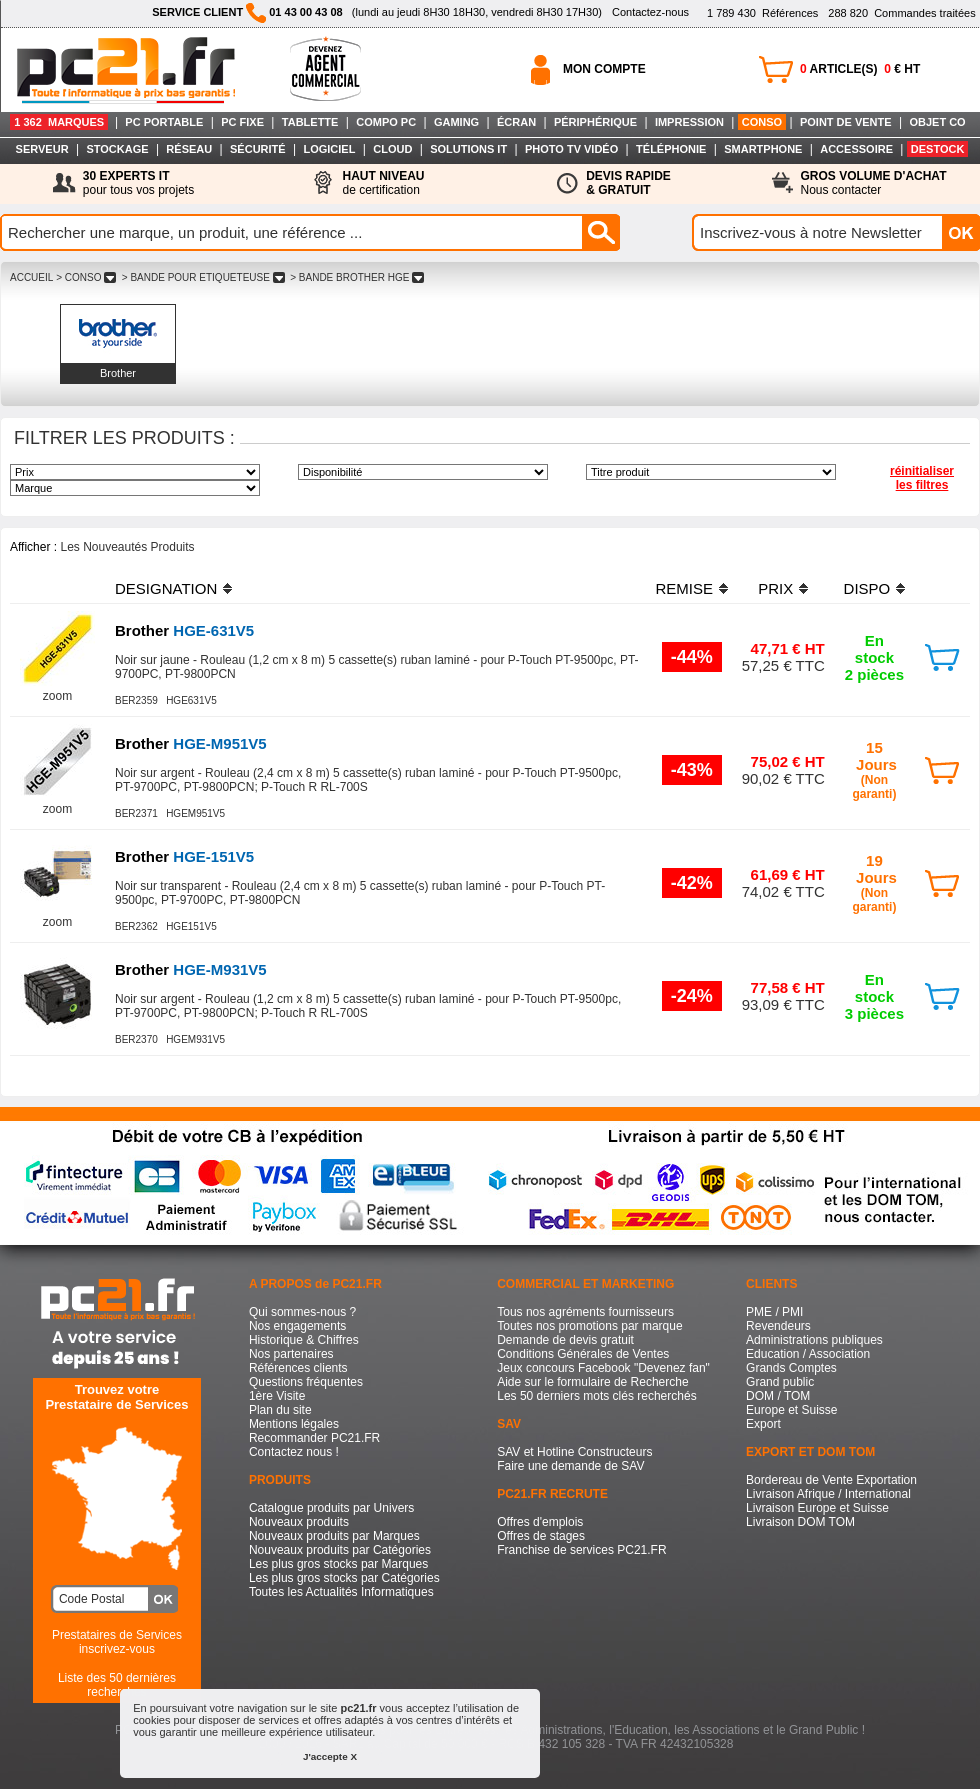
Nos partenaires (291, 1354)
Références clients (298, 1368)
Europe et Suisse (791, 1410)
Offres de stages (541, 1536)
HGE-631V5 (184, 630)
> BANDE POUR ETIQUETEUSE (203, 277)
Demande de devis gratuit (565, 1340)
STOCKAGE (117, 149)
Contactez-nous (650, 12)
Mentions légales (294, 1424)
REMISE (684, 588)
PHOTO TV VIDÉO (571, 149)
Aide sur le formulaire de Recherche (592, 1382)
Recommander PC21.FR (314, 1438)
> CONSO (86, 277)
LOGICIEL (329, 149)
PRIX (775, 588)
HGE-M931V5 (191, 969)
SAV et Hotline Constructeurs (574, 1452)
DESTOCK (938, 149)
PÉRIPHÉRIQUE (595, 122)
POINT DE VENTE (846, 122)
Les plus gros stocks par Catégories (344, 1578)
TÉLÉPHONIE (671, 149)
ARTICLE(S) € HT (860, 69)
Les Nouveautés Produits (127, 547)
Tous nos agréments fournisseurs (585, 1312)
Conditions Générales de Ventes (583, 1354)
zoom (57, 696)
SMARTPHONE (763, 149)
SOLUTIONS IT (468, 149)
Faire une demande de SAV (570, 1466)
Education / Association (808, 1354)
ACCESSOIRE (856, 149)
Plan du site (280, 1410)
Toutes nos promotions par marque (589, 1326)
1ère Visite (277, 1396)
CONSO (762, 122)
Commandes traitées (901, 13)
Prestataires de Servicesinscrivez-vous (117, 1642)
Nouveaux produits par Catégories (340, 1550)
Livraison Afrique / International (828, 1494)
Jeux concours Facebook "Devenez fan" (603, 1368)
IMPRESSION (689, 122)
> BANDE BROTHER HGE (357, 277)
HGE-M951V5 (191, 743)
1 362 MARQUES (59, 122)
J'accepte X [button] (330, 1756)
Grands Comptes (791, 1368)
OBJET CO (937, 122)
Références (762, 13)
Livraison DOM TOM (800, 1522)
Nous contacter (874, 183)
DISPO (867, 588)
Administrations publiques (814, 1340)
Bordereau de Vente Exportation (831, 1480)
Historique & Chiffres (304, 1340)
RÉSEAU (189, 149)
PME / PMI (774, 1312)
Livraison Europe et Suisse (817, 1508)
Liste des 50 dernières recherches (117, 1685)
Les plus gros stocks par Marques (338, 1564)
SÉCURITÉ (258, 149)
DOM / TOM (778, 1396)
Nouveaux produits (299, 1522)
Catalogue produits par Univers (331, 1508)
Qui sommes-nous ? (302, 1312)
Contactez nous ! (294, 1452)
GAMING (456, 122)
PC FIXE (242, 122)
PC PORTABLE (164, 122)
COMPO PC (386, 122)
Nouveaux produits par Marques (334, 1536)
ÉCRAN (516, 122)
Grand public (780, 1382)
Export (763, 1424)
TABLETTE (310, 122)
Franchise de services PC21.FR (581, 1550)
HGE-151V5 (184, 856)
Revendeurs (778, 1326)
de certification (383, 183)
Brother (118, 373)
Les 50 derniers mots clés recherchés (596, 1396)
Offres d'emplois (540, 1522)
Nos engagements (297, 1326)
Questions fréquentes (306, 1382)
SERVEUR (42, 149)
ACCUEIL (31, 277)
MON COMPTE (604, 69)
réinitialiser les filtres (922, 478)
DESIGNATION (166, 588)
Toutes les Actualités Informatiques (341, 1592)
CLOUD (392, 149)
